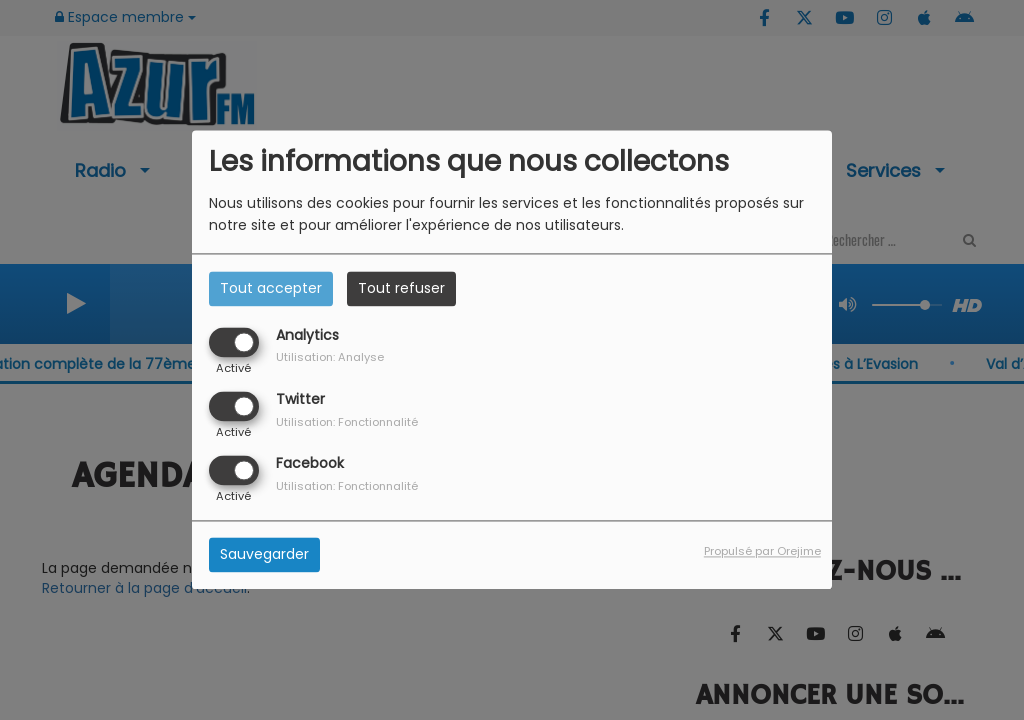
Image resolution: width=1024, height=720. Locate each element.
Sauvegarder (264, 555)
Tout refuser (401, 288)
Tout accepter (271, 288)
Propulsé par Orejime (762, 552)
